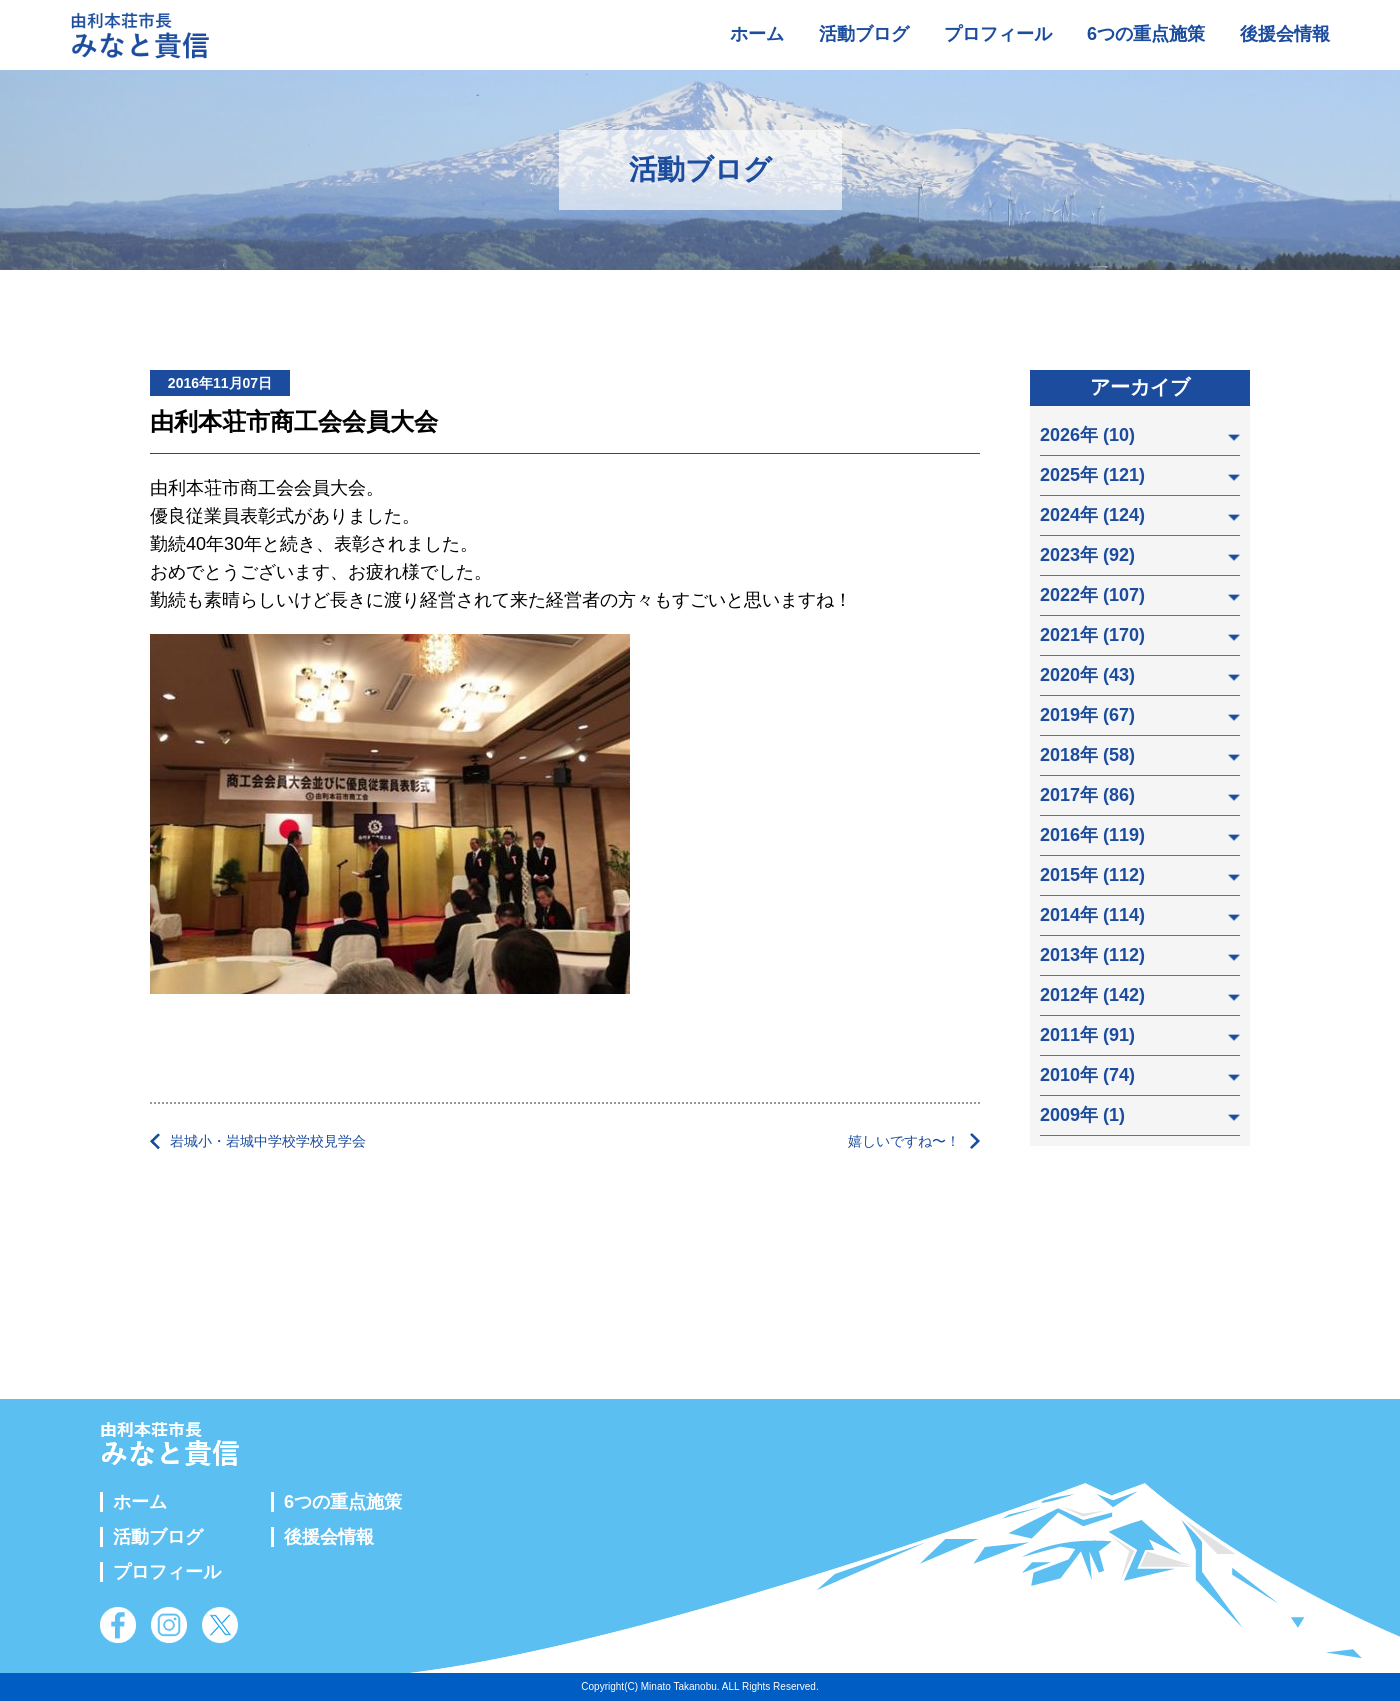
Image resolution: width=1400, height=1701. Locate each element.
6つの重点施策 (1146, 34)
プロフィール (998, 34)
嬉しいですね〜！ (904, 1141)
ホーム (757, 34)
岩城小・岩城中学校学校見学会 (268, 1141)
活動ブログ (864, 34)
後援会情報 (1285, 34)
